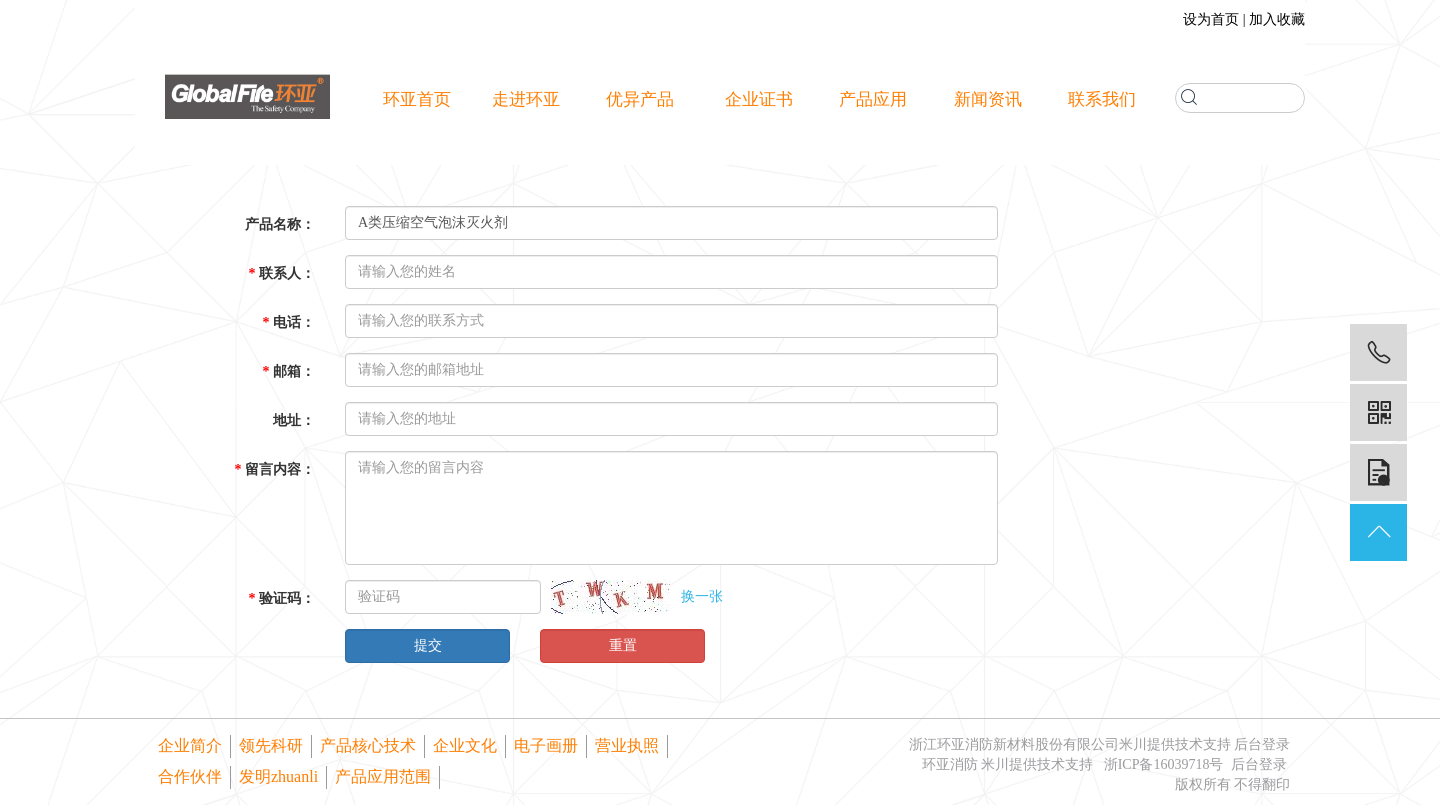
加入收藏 (1277, 19)
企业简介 (190, 745)
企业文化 (465, 745)
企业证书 (759, 99)
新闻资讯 (988, 99)
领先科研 (271, 745)
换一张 (702, 596)
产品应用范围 (383, 776)
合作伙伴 (190, 776)
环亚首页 (417, 99)
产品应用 (873, 99)
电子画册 (546, 745)
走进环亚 (531, 99)
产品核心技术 (368, 745)
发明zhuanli (278, 776)
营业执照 (627, 745)
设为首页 (1211, 19)
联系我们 (1102, 99)
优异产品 (645, 99)
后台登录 (1262, 744)
